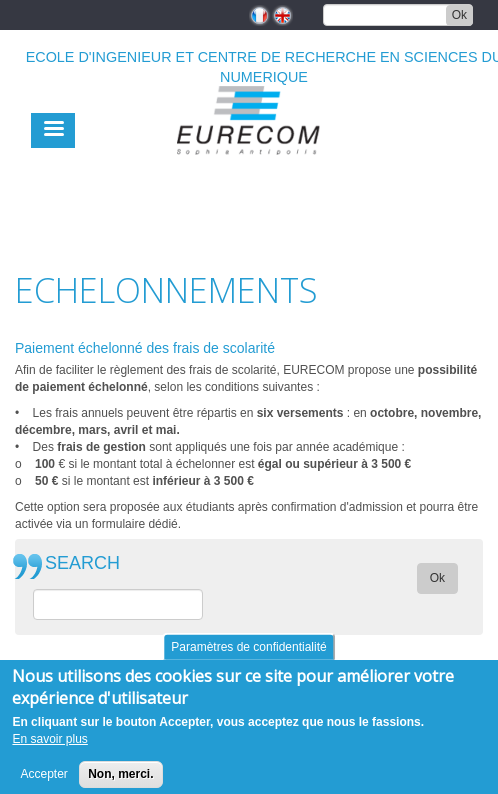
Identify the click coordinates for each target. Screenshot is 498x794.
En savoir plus (49, 747)
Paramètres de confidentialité (248, 654)
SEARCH (82, 563)
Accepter (43, 781)
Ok (459, 15)
